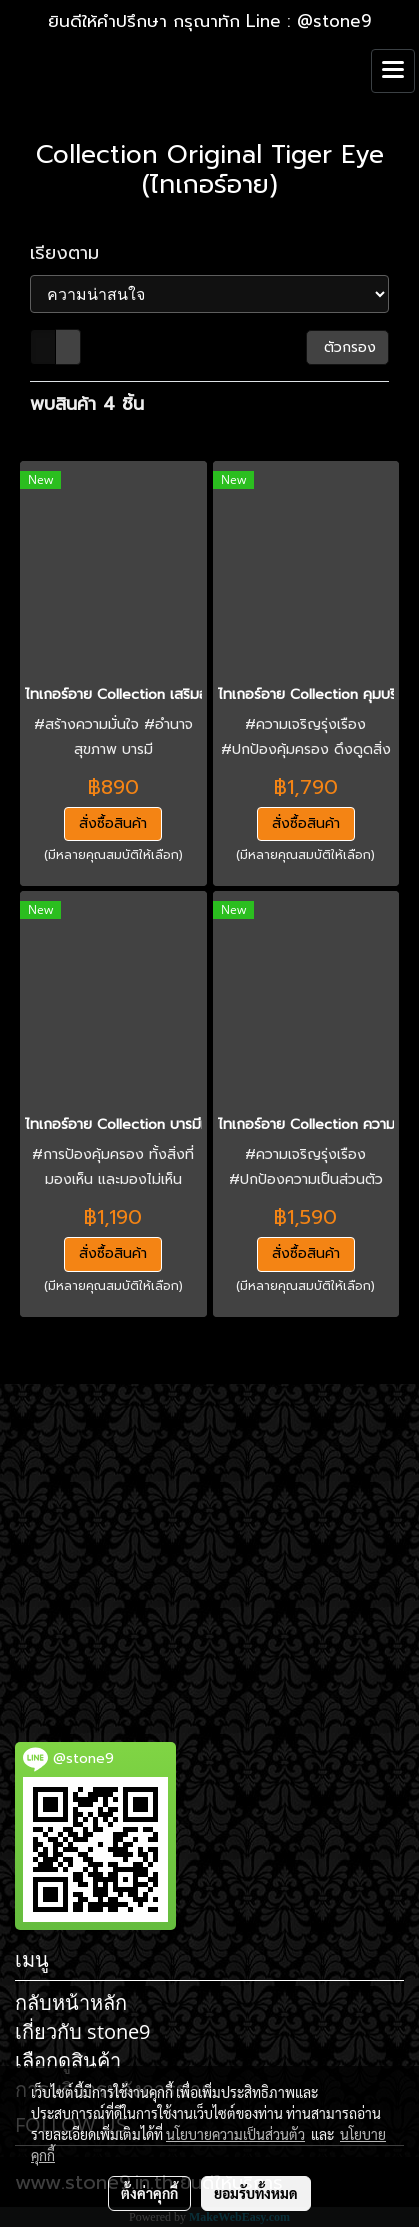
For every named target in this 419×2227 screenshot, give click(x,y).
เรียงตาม (75, 253)
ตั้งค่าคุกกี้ (149, 2193)
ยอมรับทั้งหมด (256, 2193)
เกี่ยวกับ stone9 (82, 2031)
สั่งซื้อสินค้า (113, 823)
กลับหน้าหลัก (71, 2002)
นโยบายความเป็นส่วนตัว (235, 2134)
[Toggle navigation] (393, 71)
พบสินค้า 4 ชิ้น (87, 404)
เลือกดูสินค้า (68, 2060)
